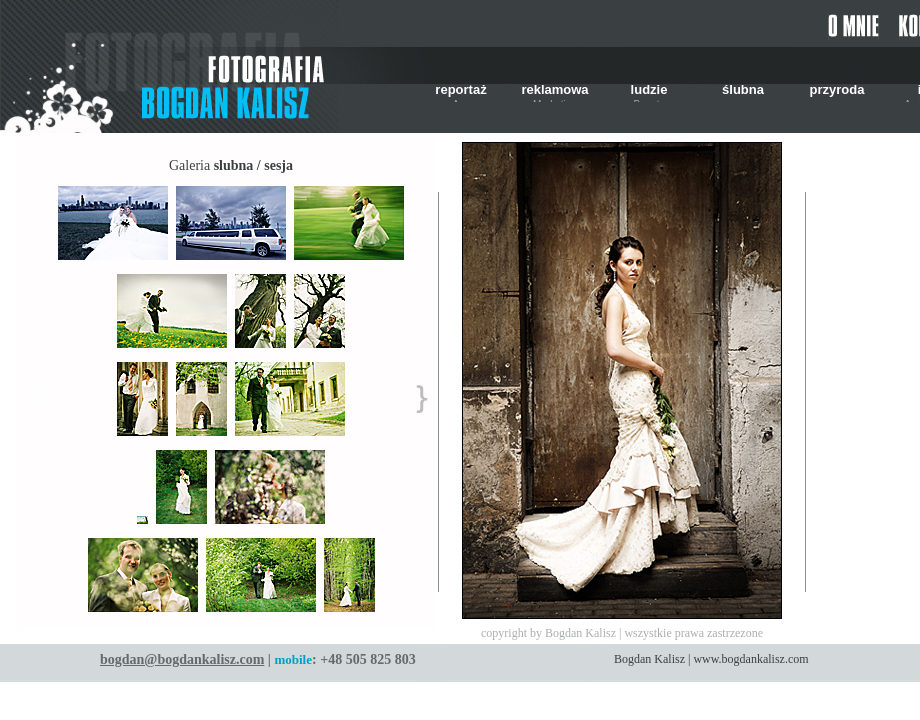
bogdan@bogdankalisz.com (182, 659)
